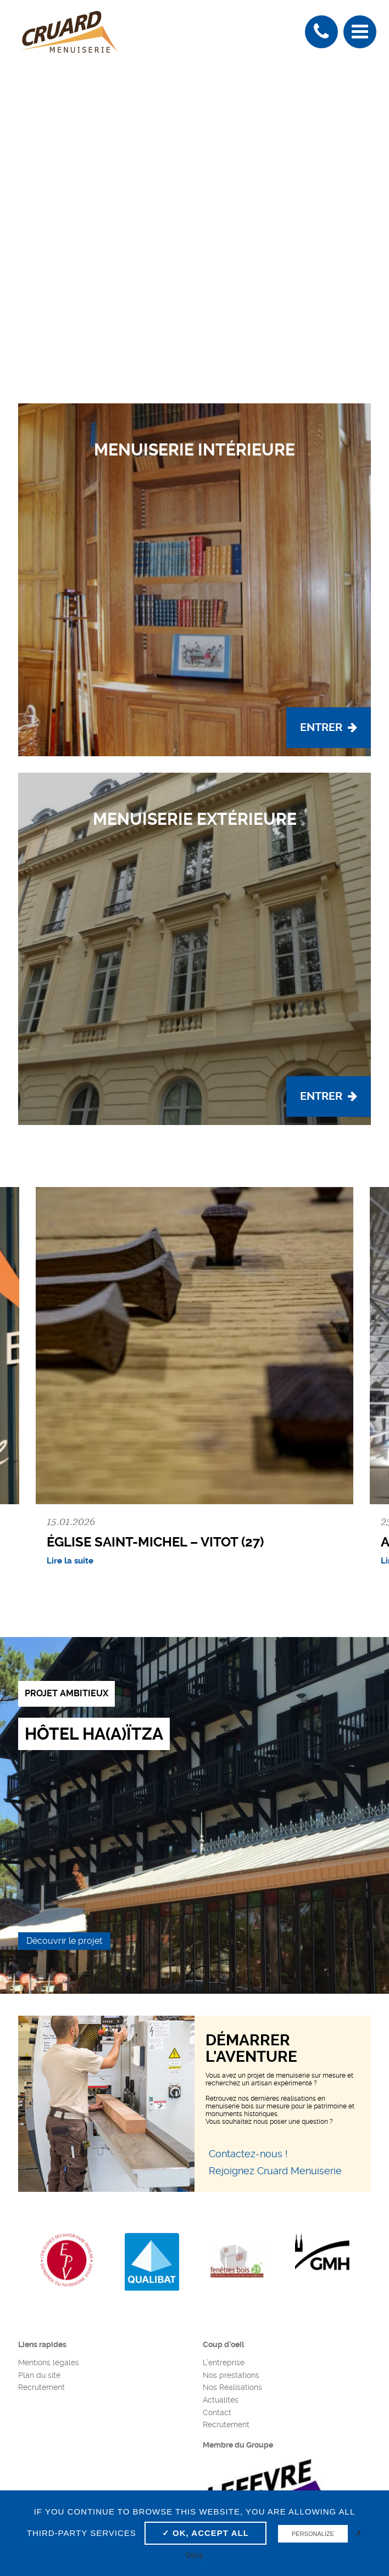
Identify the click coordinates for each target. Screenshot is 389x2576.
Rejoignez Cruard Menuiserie (275, 2170)
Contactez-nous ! (248, 2153)
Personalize (313, 2533)
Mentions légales (48, 2362)
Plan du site (39, 2375)
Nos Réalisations (232, 2387)
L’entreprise (223, 2362)
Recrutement (41, 2387)
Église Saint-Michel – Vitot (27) (155, 1542)
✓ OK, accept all (205, 2533)
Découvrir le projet (64, 1941)
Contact (217, 2412)
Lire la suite (70, 1561)
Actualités (220, 2399)
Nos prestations (231, 2375)
